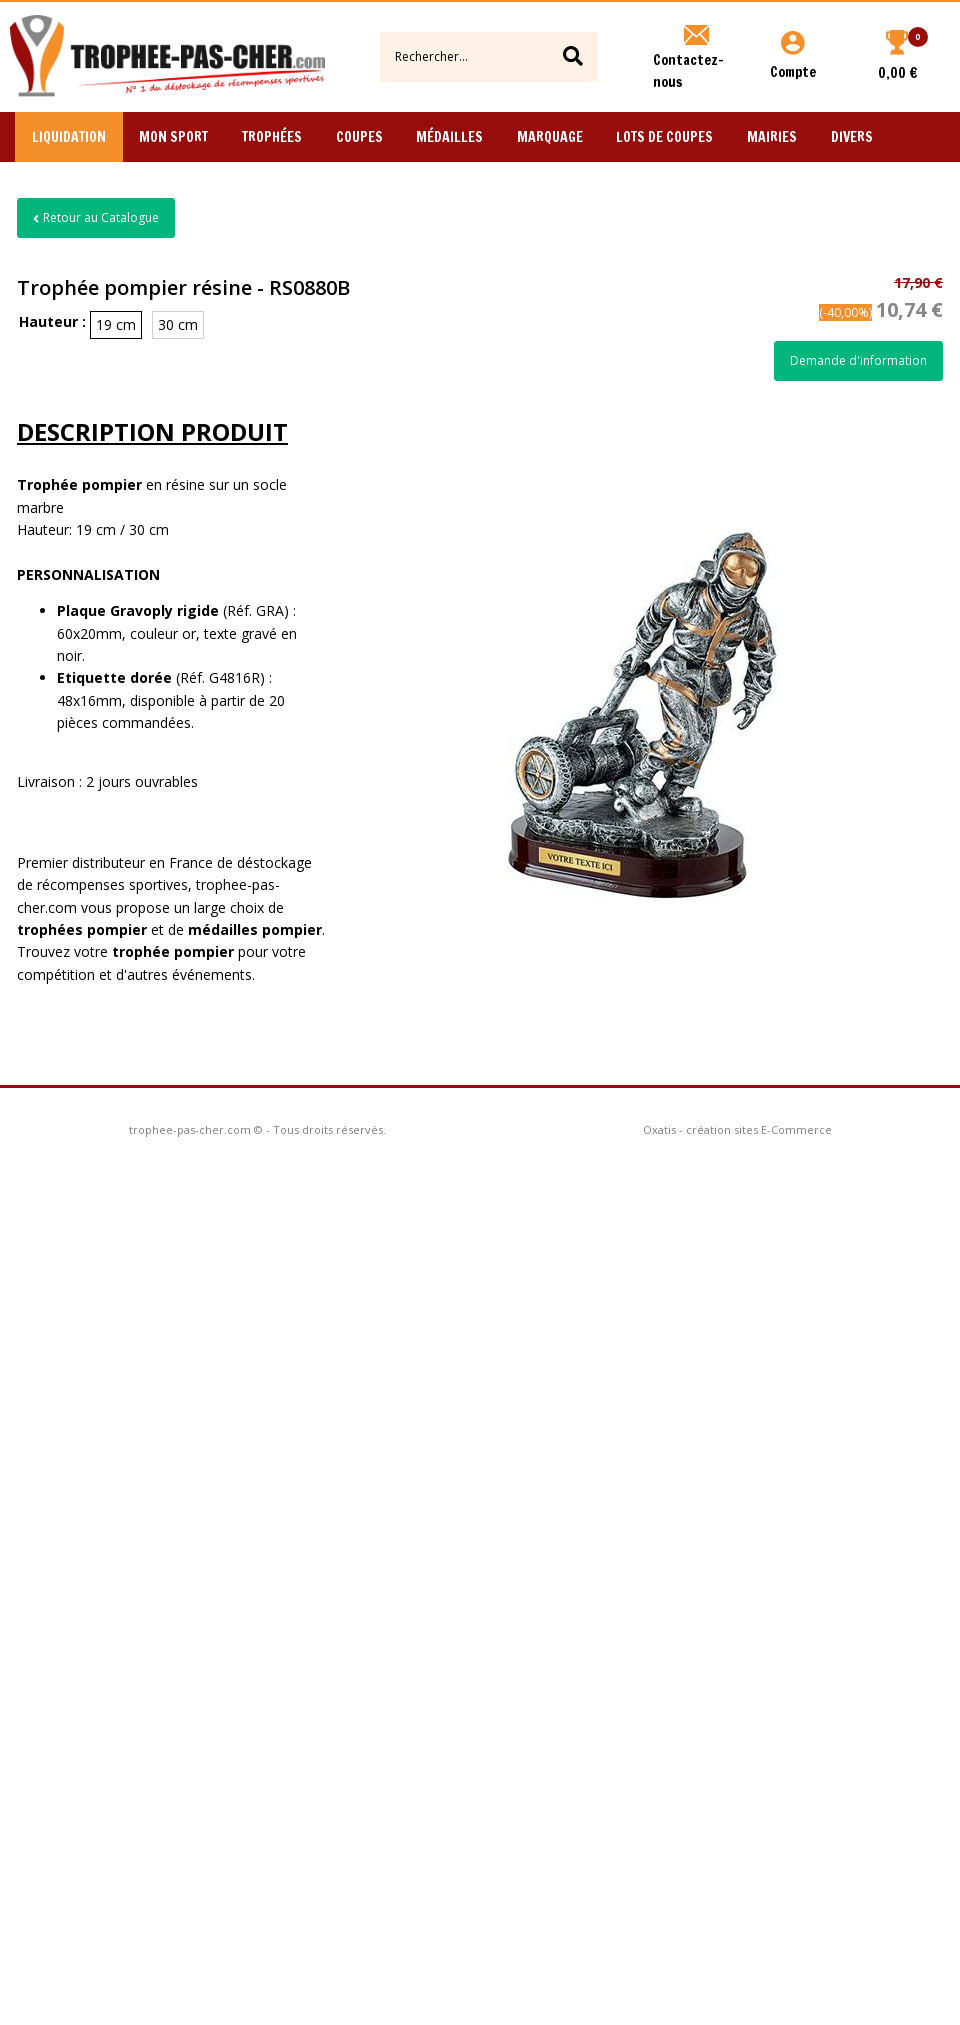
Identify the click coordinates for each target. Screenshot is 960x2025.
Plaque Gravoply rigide (138, 610)
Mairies (772, 137)
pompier (204, 951)
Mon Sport (173, 137)
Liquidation (69, 137)
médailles (255, 929)
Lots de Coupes (664, 137)
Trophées (272, 137)
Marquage (550, 137)
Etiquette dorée (114, 677)
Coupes (359, 137)
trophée (143, 951)
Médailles (449, 137)
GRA (270, 610)
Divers (852, 137)
